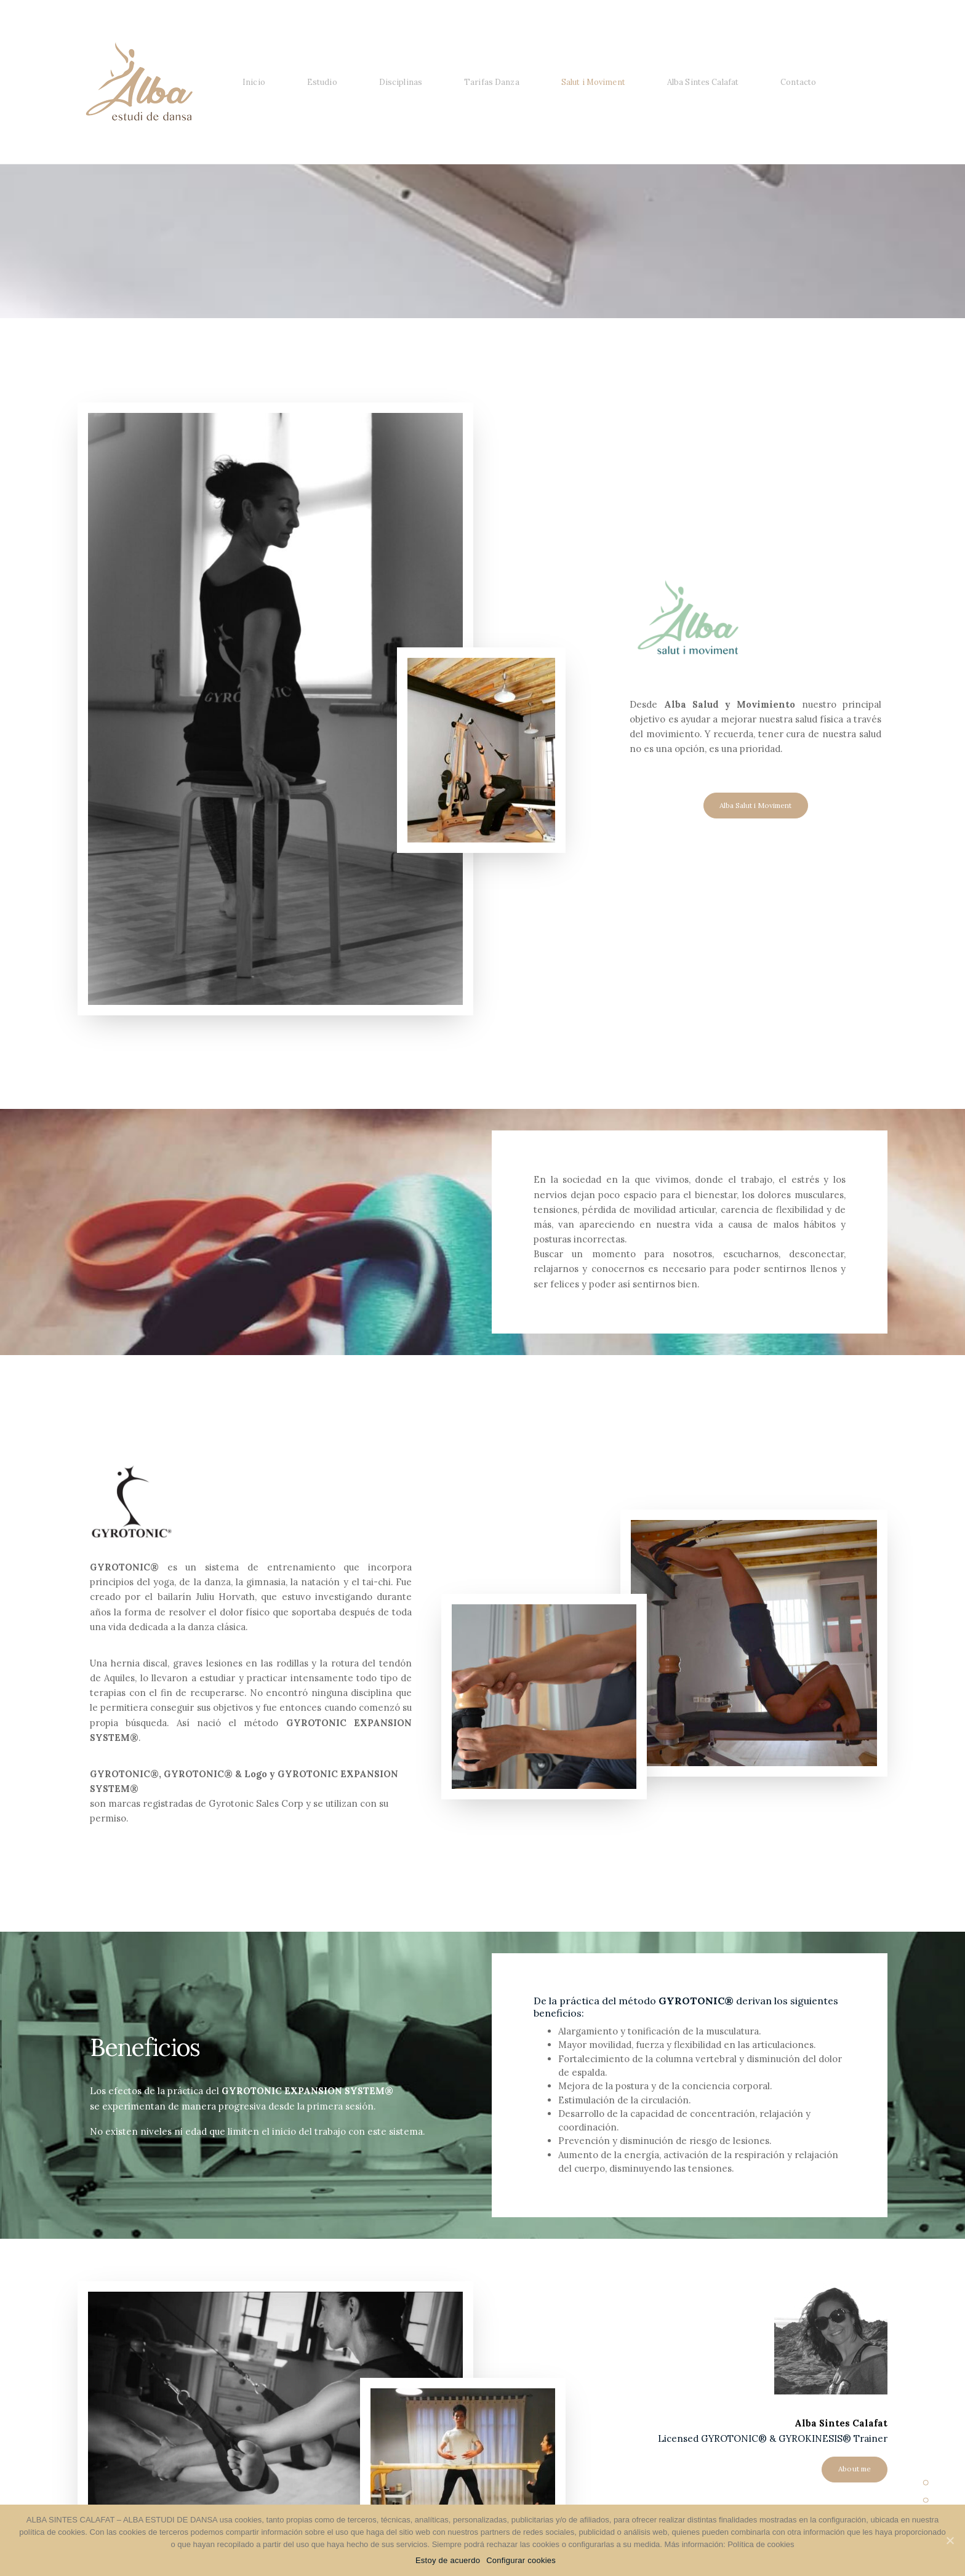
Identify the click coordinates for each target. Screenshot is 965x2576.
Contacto (798, 82)
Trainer (869, 2438)
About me (854, 2468)
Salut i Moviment (593, 82)
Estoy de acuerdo (447, 2560)
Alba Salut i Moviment (755, 805)
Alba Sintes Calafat (703, 82)
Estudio (322, 82)
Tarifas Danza (491, 82)
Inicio (253, 82)
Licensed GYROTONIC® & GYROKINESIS (750, 2438)
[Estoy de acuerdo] (949, 2540)
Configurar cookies (521, 2560)
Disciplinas (400, 82)
